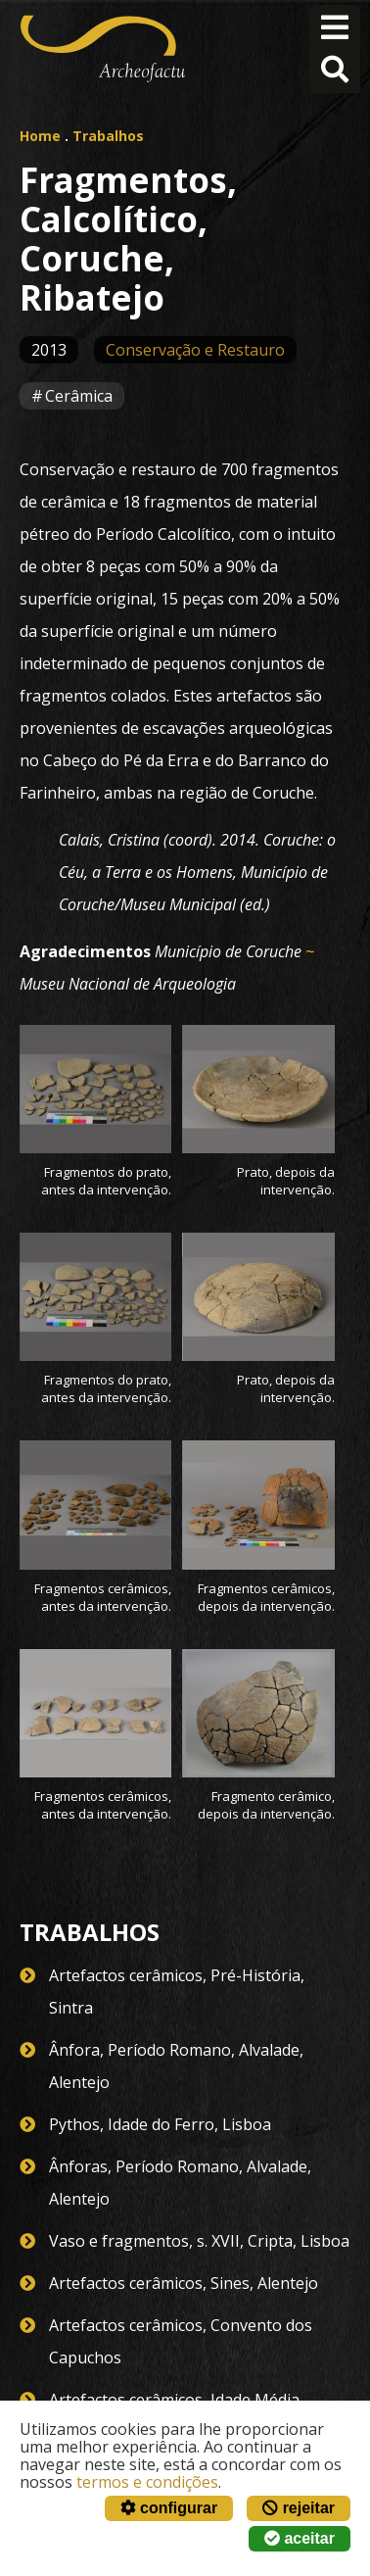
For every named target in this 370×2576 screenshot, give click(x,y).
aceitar (299, 2538)
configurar (169, 2508)
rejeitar (298, 2508)
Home (40, 135)
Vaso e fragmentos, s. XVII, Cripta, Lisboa (199, 2241)
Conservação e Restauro (195, 350)
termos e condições (147, 2482)
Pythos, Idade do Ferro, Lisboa (160, 2124)
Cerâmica (79, 396)
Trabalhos (108, 135)
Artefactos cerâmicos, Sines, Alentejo (183, 2283)
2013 (49, 350)
